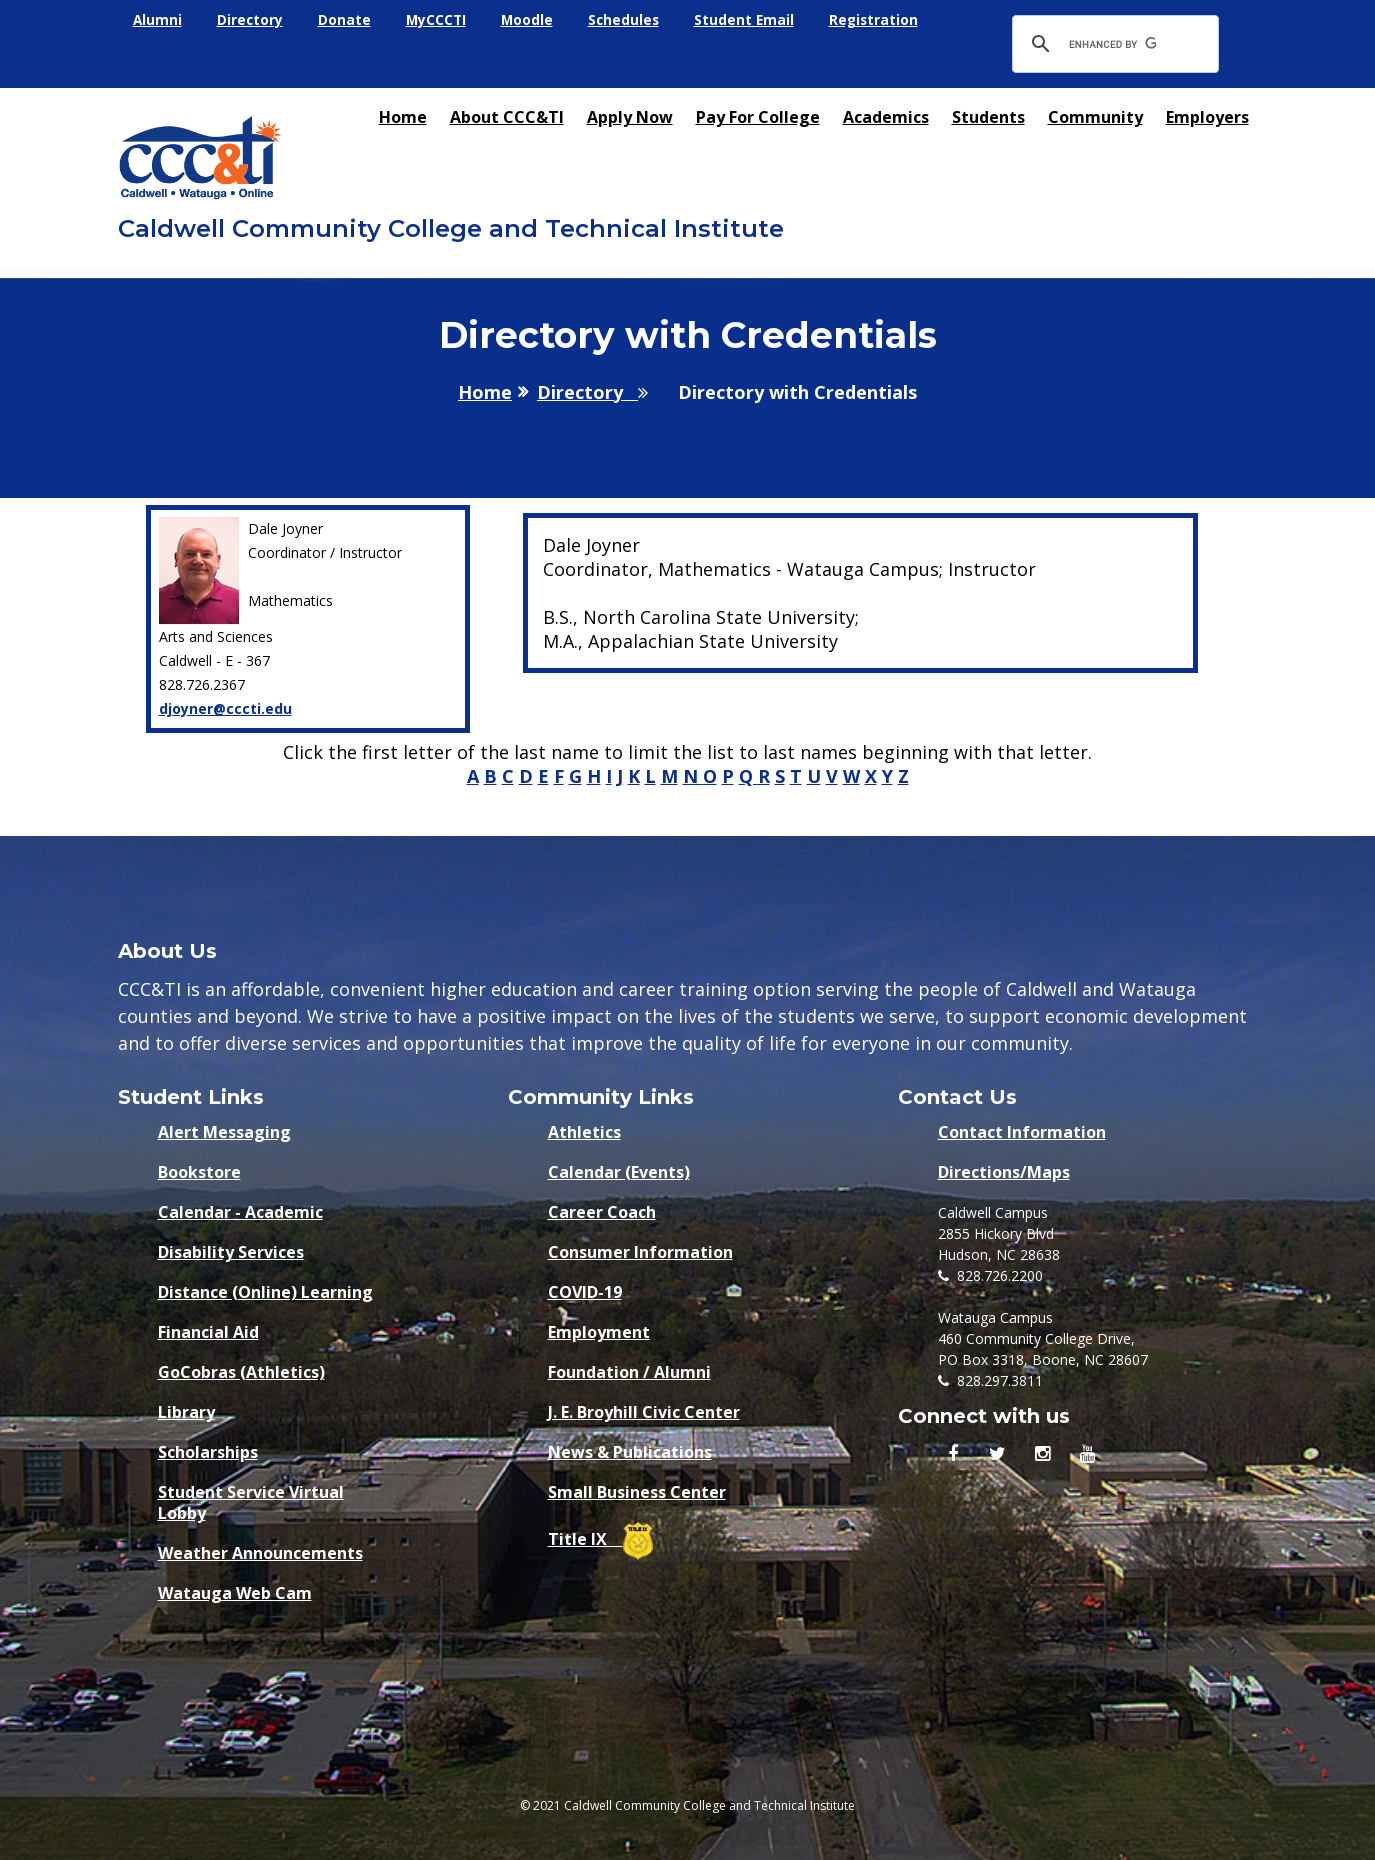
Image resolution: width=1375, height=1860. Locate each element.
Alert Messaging (224, 1132)
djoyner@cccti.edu (225, 708)
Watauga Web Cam (235, 1593)
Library (186, 1412)
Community (1095, 117)
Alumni (158, 20)
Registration (882, 20)
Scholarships (208, 1452)
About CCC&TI (507, 117)
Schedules (629, 20)
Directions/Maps (1004, 1172)
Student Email (751, 20)
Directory (251, 20)
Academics (886, 117)
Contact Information (1022, 1132)
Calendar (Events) (619, 1172)
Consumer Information (640, 1252)
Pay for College (758, 117)
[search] (1112, 44)
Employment (599, 1332)
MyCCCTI (439, 20)
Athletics (584, 1132)
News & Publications (630, 1452)
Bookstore (199, 1172)
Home (403, 117)
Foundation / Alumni (629, 1372)
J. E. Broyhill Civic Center (644, 1412)
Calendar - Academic (240, 1212)
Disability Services (231, 1252)
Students (988, 117)
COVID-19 (585, 1292)
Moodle (531, 20)
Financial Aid (208, 1332)
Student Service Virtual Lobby (251, 1497)
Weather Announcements (260, 1553)
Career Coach (602, 1212)
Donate (346, 20)
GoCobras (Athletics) (241, 1372)
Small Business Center (637, 1492)
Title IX (600, 1537)
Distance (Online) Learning (265, 1292)
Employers (1207, 117)
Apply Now (630, 117)
